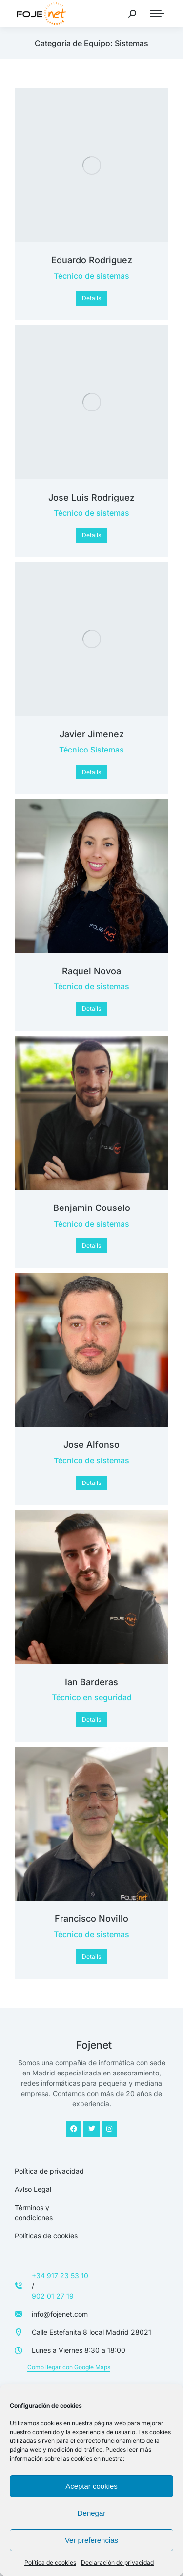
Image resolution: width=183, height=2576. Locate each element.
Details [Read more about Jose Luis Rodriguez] (91, 535)
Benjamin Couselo (91, 1208)
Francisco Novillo (91, 1919)
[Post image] (91, 165)
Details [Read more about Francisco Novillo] (91, 1956)
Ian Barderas (91, 1682)
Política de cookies (50, 2562)
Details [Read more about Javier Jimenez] (91, 771)
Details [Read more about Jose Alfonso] (91, 1482)
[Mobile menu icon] (157, 14)
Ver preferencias (91, 2540)
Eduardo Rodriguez (91, 260)
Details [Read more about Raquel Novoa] (91, 1008)
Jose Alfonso (91, 1444)
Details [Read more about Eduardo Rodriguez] (91, 298)
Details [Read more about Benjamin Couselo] (91, 1245)
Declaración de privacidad (117, 2562)
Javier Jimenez (92, 734)
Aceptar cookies (91, 2486)
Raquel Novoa (91, 971)
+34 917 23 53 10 (60, 2275)
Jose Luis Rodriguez (91, 497)
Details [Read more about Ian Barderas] (91, 1719)
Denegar (92, 2513)
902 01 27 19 (53, 2296)
